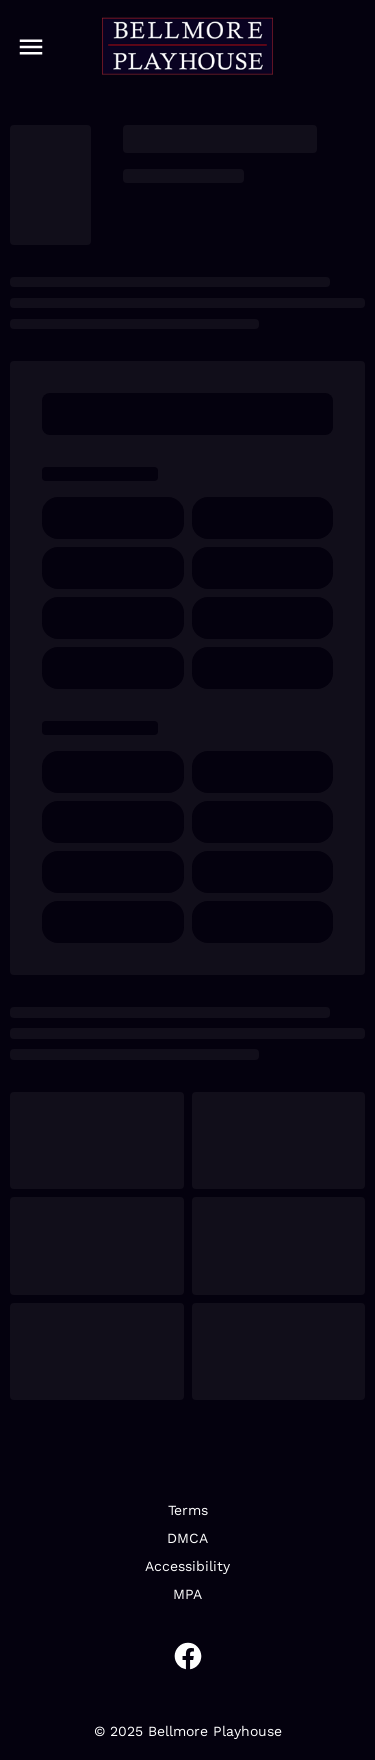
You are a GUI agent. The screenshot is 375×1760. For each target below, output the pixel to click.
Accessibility (187, 1566)
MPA (187, 1594)
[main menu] (31, 47)
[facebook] (188, 1656)
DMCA (187, 1538)
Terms (188, 1510)
